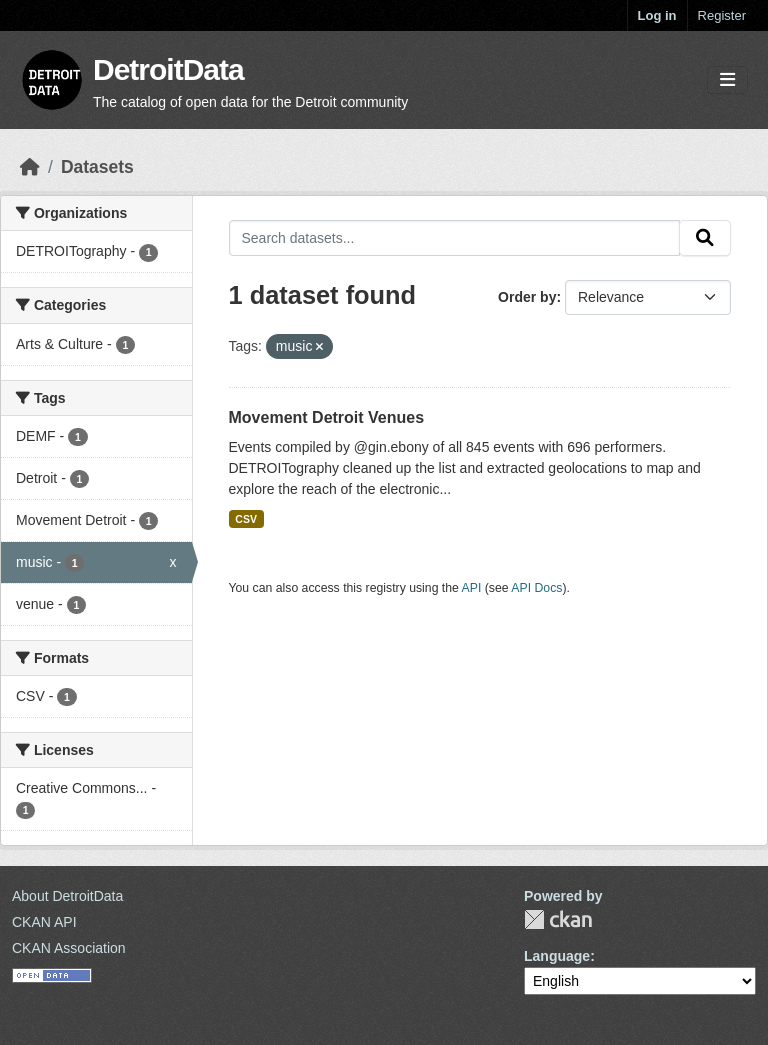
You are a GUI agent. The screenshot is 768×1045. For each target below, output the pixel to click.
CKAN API (44, 922)
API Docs (536, 588)
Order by (527, 297)
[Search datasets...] (455, 238)
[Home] (30, 167)
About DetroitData (67, 896)
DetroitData (168, 69)
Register (722, 15)
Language (557, 956)
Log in (657, 15)
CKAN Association (69, 948)
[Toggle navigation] (727, 80)
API (472, 588)
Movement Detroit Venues (327, 417)
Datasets (97, 167)
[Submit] (705, 238)
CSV (246, 519)
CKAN (558, 919)
